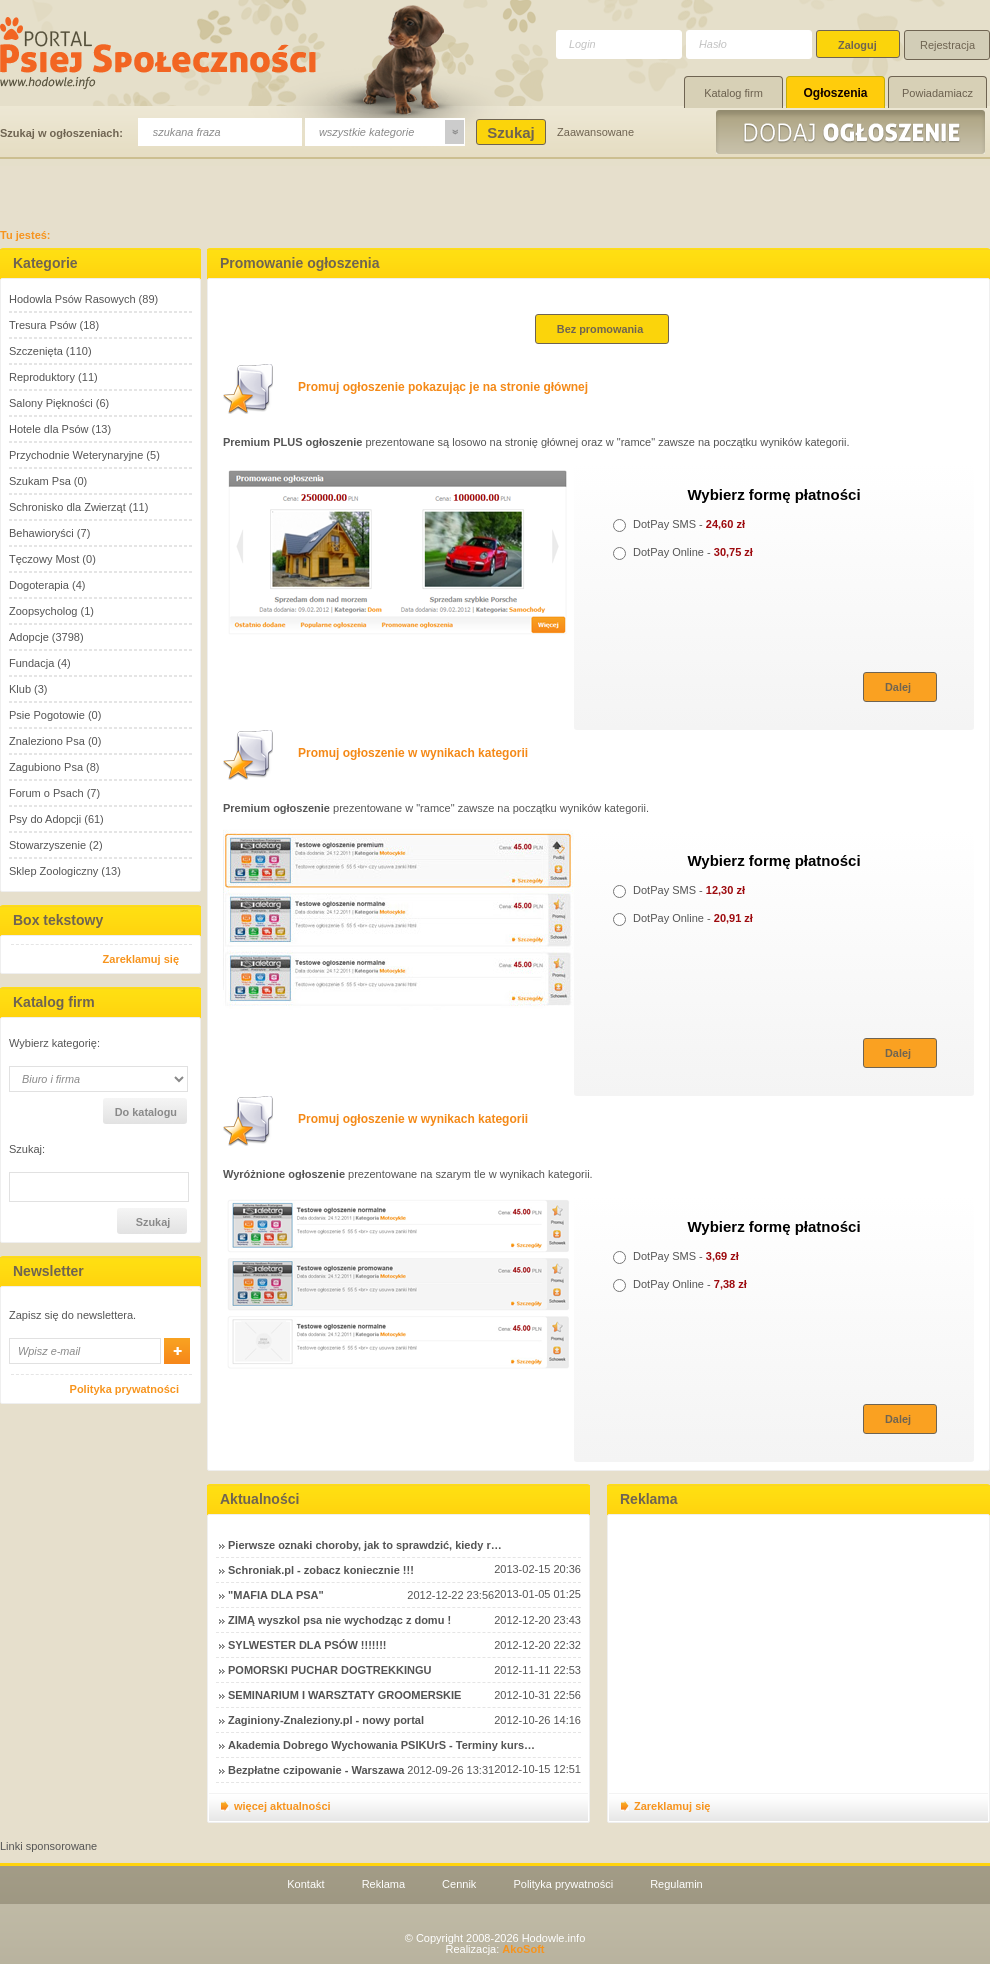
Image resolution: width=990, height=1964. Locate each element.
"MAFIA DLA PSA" (276, 1595)
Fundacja (31, 663)
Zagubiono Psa (46, 767)
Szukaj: (27, 1149)
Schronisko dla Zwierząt (67, 507)
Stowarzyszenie (47, 845)
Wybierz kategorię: (54, 1043)
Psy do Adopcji (45, 819)
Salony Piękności (51, 403)
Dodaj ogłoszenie (853, 132)
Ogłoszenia (835, 93)
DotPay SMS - (679, 524)
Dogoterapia (39, 585)
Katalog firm (733, 93)
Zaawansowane (595, 132)
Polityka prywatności (124, 1389)
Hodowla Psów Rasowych (72, 299)
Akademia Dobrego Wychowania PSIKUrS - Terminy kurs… (381, 1745)
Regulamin (676, 1884)
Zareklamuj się (141, 959)
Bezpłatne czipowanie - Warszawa (316, 1770)
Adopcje (29, 637)
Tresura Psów (42, 325)
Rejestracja (947, 45)
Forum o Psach (46, 793)
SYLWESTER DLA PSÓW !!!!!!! (307, 1645)
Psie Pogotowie (47, 715)
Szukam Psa (40, 481)
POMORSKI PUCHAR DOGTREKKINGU (330, 1670)
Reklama (383, 1884)
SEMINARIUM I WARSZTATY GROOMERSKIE (344, 1695)
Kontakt (305, 1884)
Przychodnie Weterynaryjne (76, 455)
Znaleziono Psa (47, 741)
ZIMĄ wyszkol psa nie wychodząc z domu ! (339, 1620)
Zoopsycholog (43, 611)
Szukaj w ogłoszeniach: (61, 133)
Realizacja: (494, 1949)
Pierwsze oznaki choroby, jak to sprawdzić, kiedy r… (365, 1545)
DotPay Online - (683, 552)
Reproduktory (42, 377)
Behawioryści (41, 533)
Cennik (459, 1884)
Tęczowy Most (44, 559)
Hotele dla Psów (49, 429)
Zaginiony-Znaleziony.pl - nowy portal (326, 1720)
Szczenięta (36, 351)
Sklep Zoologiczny (53, 871)
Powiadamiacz (937, 93)
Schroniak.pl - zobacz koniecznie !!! (321, 1570)
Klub (20, 689)
